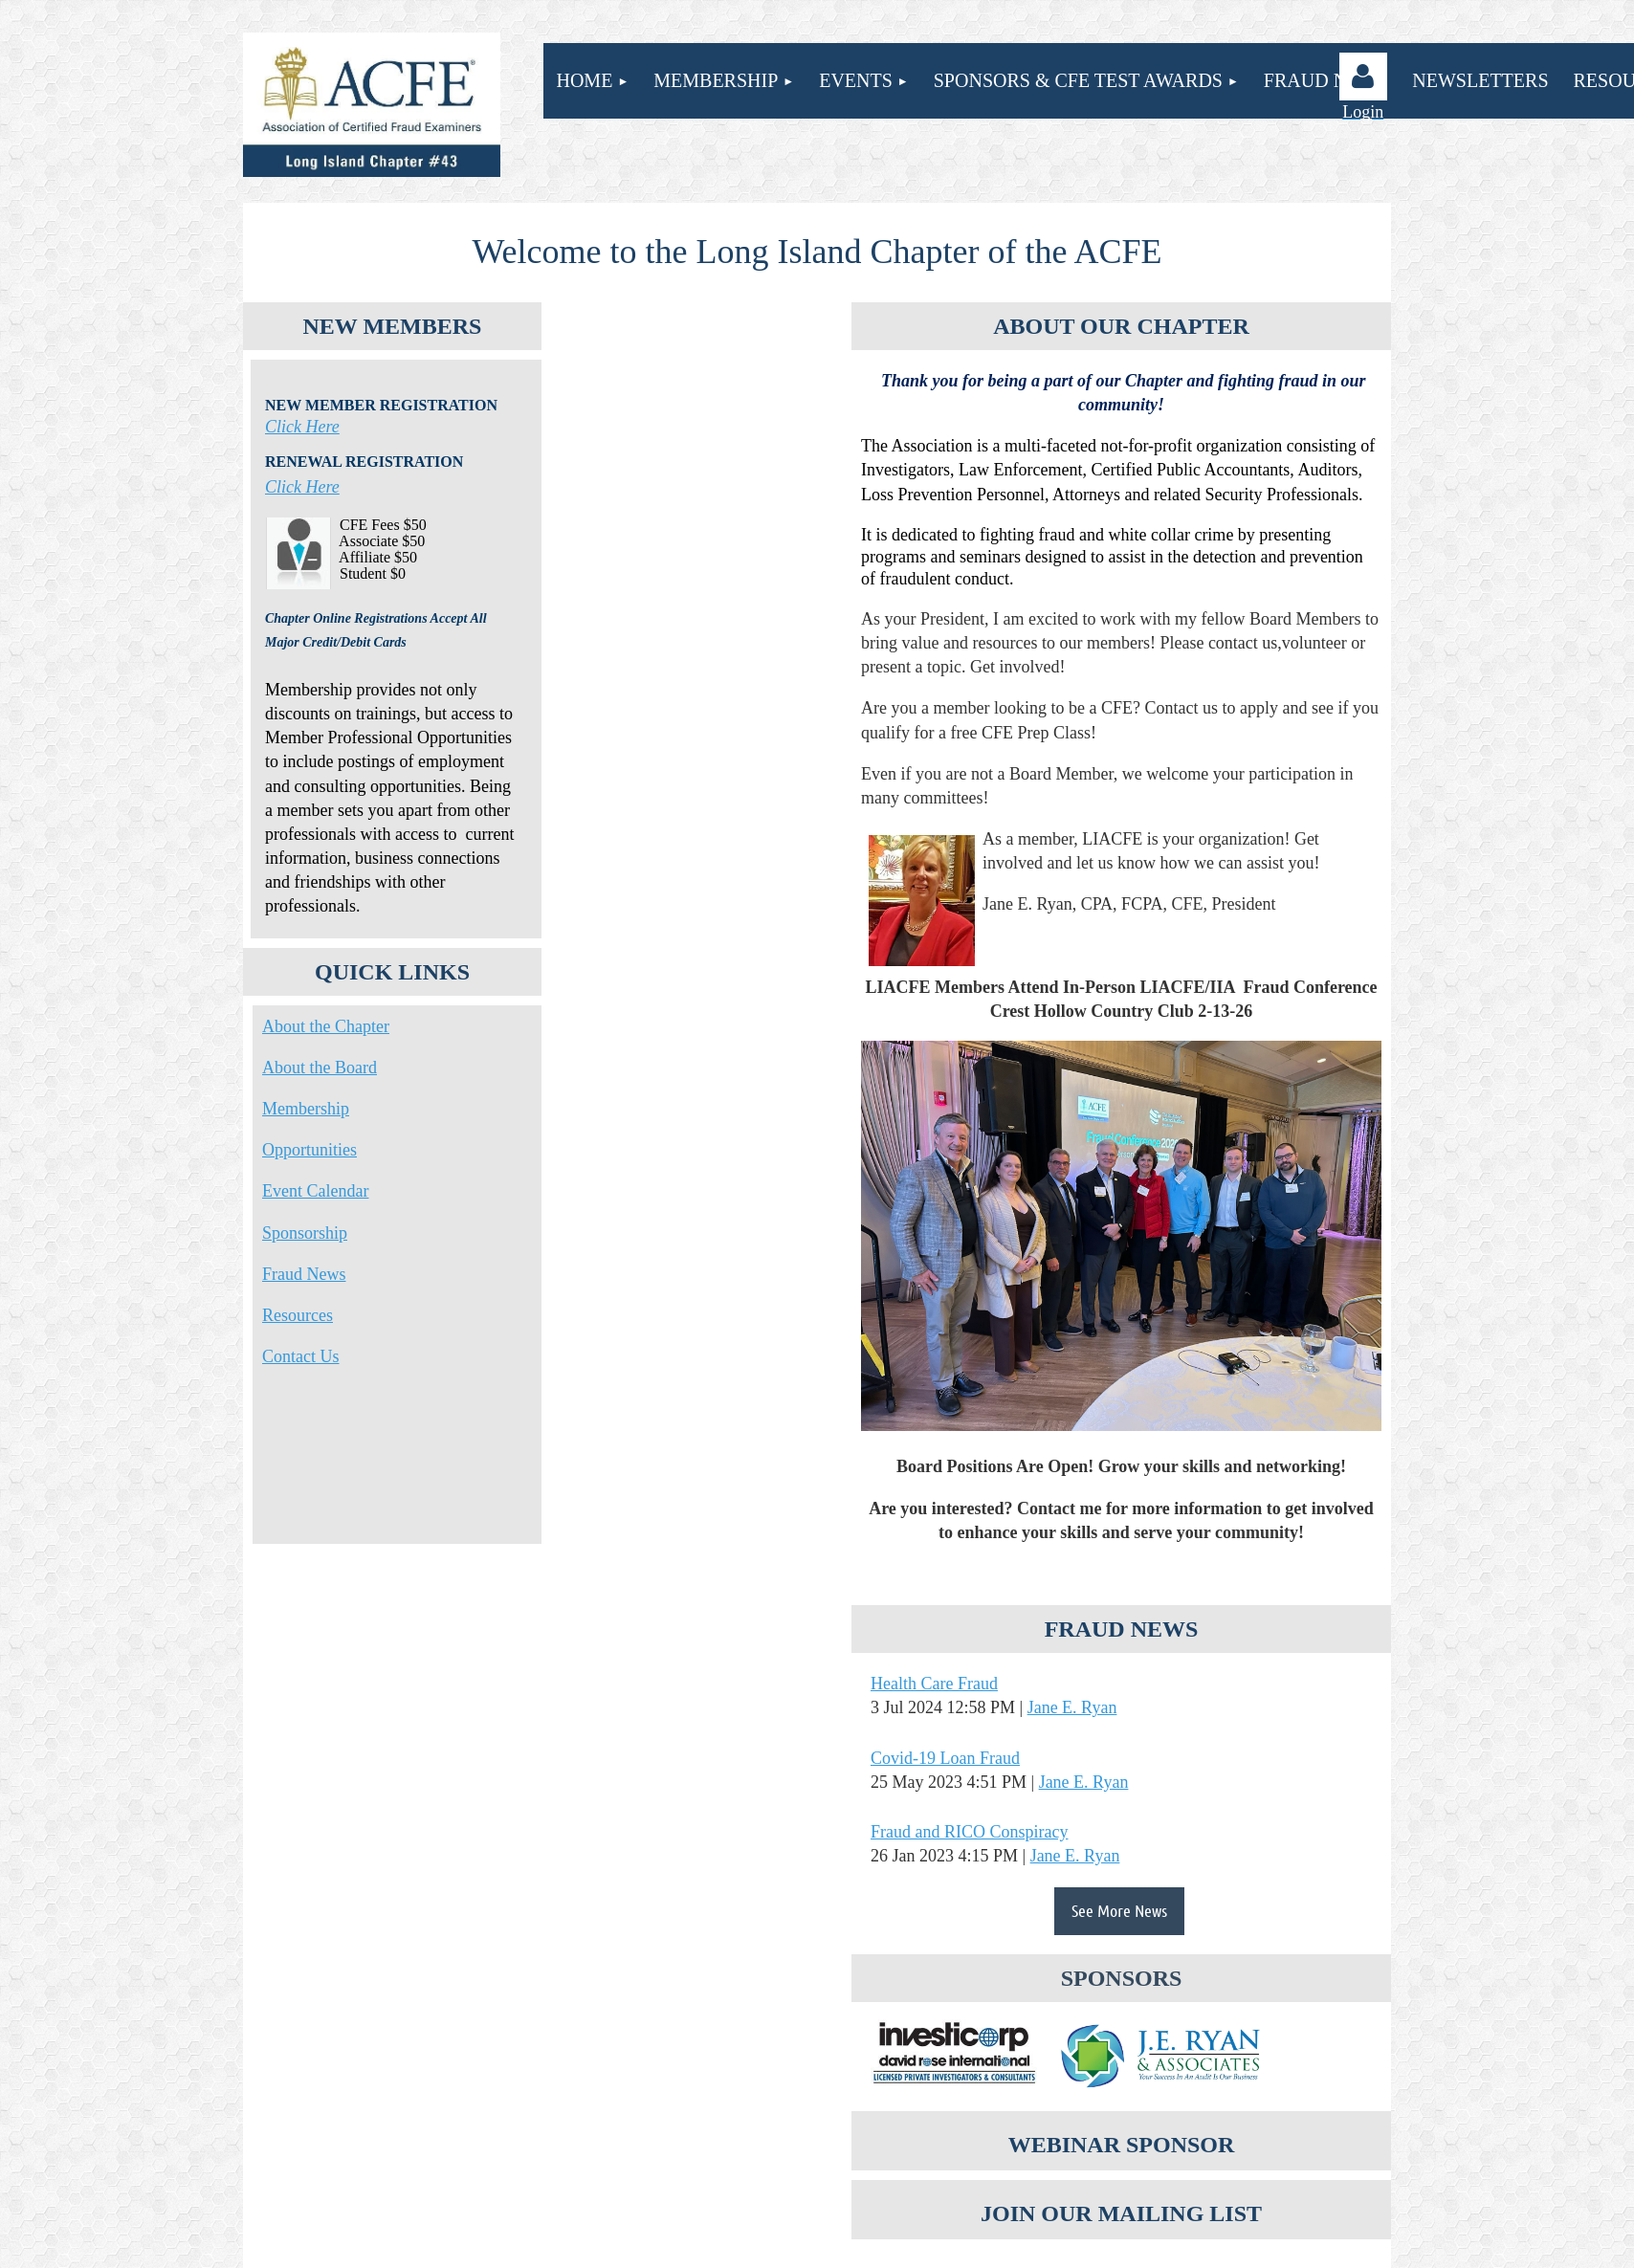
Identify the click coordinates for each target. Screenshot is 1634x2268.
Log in (1363, 76)
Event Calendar (315, 1190)
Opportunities (309, 1149)
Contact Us (301, 1356)
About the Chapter (325, 1026)
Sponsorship (304, 1233)
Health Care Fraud (934, 1683)
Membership (305, 1108)
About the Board (319, 1067)
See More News (1119, 1910)
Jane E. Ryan (1072, 1707)
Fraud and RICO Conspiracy (969, 1831)
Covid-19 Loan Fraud (945, 1758)
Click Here (302, 426)
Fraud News (304, 1274)
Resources (297, 1315)
